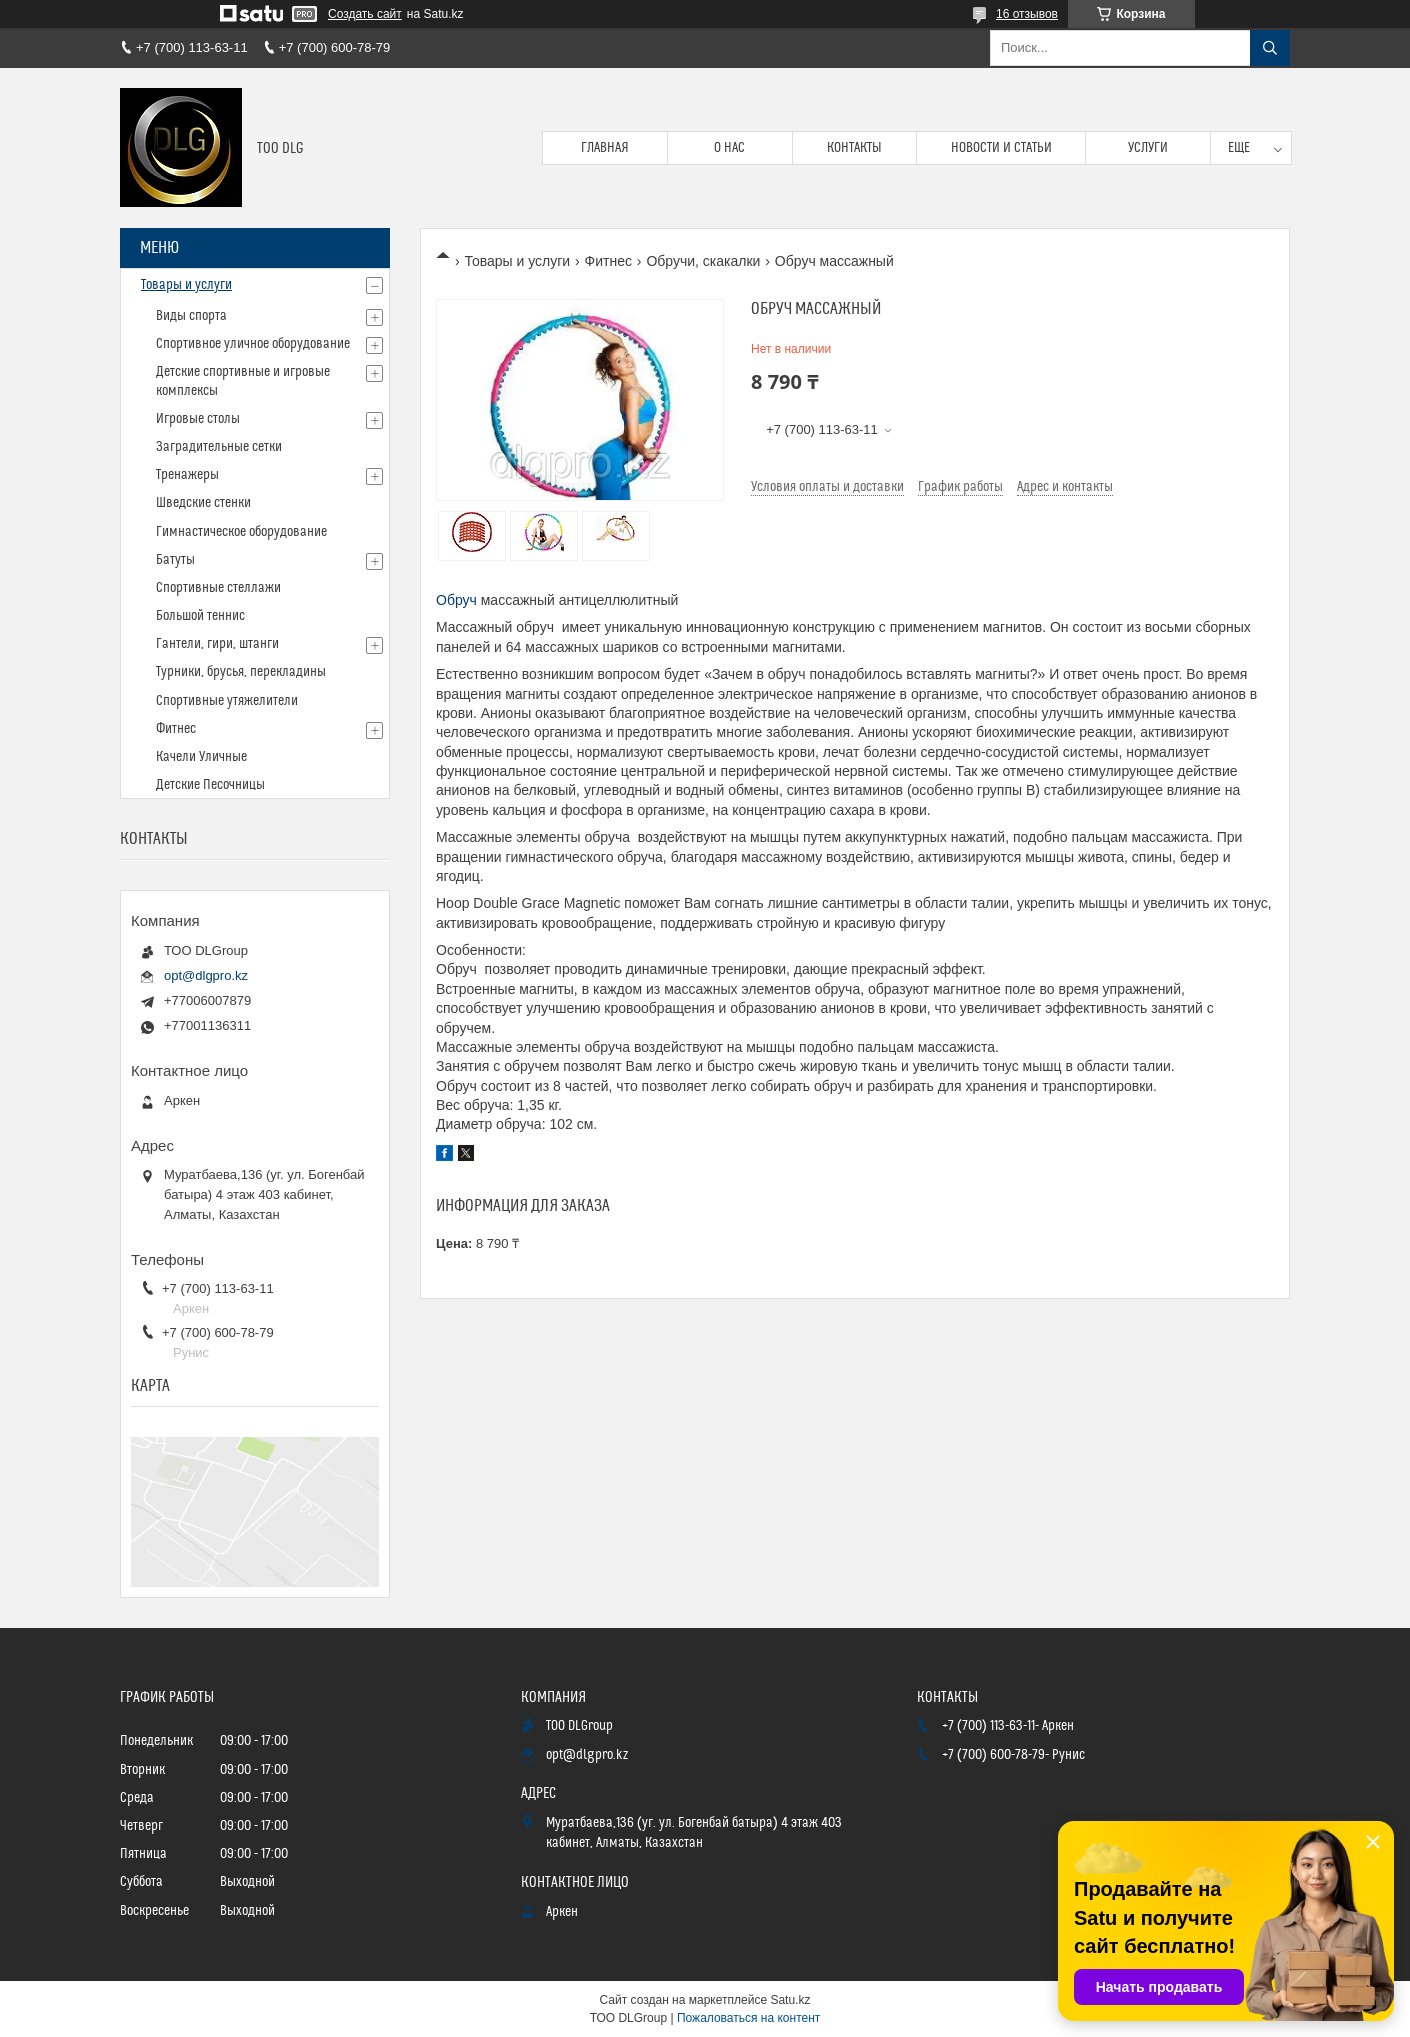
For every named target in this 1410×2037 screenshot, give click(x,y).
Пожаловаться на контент (748, 2018)
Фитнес (608, 261)
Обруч (456, 600)
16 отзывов (1027, 14)
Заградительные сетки (219, 447)
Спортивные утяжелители (227, 701)
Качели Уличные (201, 757)
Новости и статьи (1001, 148)
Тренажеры (187, 475)
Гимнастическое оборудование (241, 532)
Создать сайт (365, 14)
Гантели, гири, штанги (217, 644)
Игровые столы (198, 419)
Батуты (175, 560)
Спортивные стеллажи (218, 588)
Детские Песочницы (210, 785)
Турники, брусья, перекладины (241, 672)
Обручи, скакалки (703, 261)
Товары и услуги (517, 261)
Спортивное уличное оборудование (253, 344)
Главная (605, 148)
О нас (729, 148)
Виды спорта (191, 316)
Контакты (854, 148)
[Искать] (1270, 48)
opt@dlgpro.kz (206, 975)
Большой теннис (200, 616)
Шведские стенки (203, 503)
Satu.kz (790, 2000)
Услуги (1148, 148)
